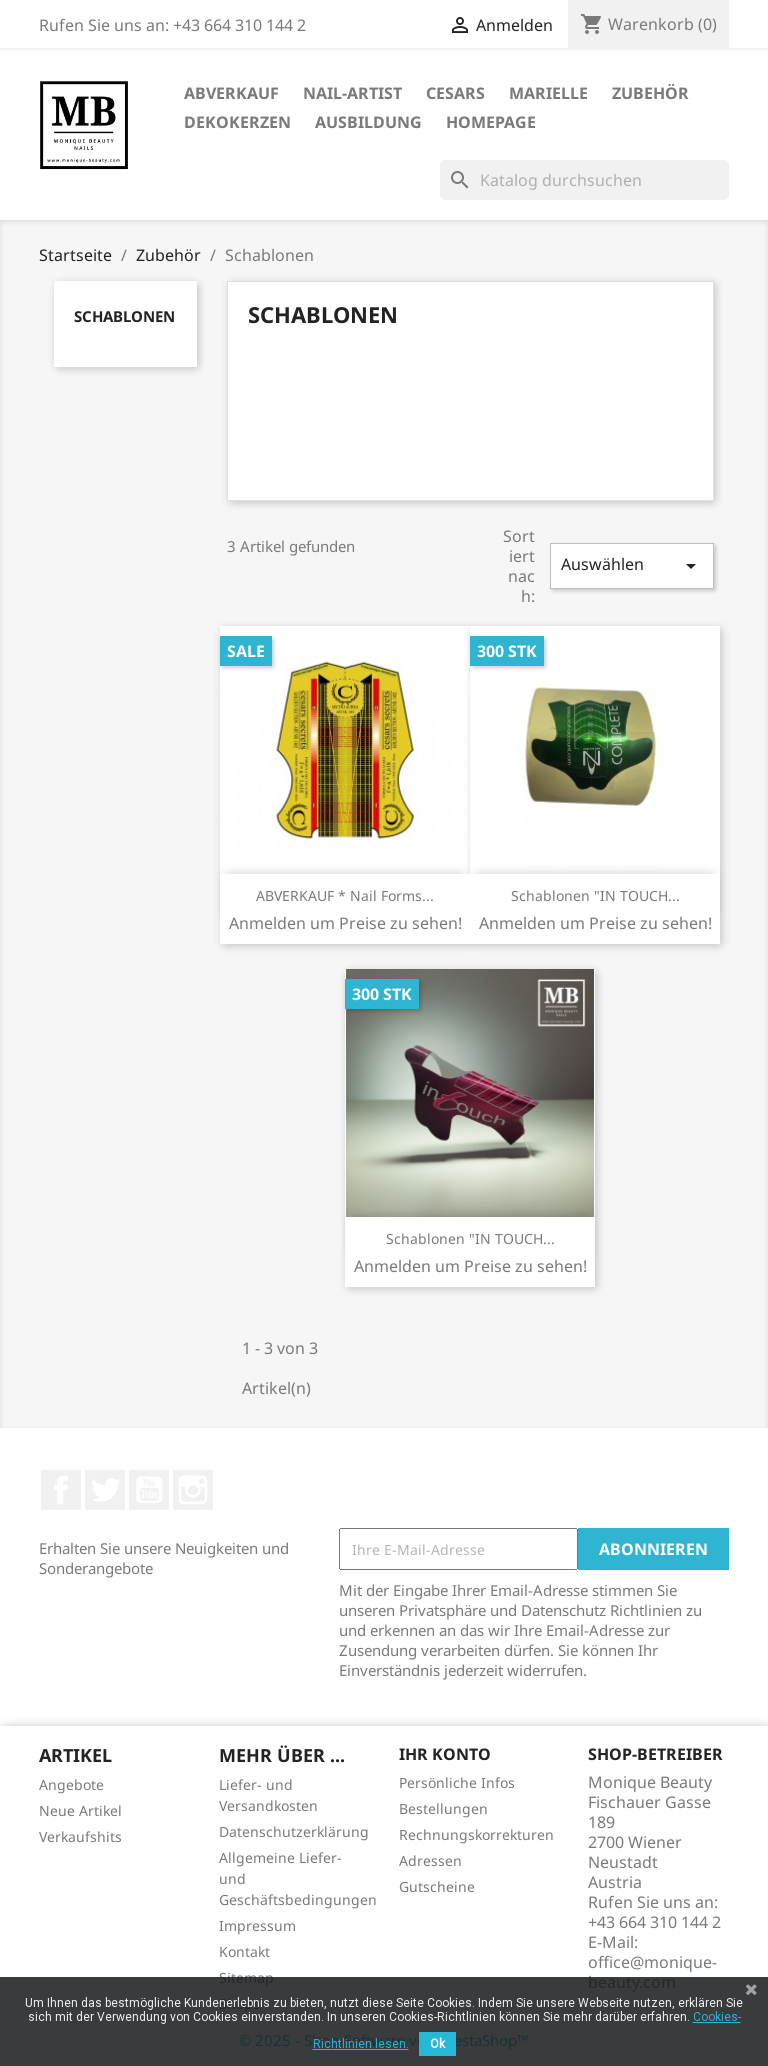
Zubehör (650, 93)
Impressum (257, 1925)
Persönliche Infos (457, 1782)
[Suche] (584, 180)
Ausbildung (368, 122)
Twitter (105, 1490)
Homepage (491, 122)
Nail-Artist (352, 93)
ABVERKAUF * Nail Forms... (345, 895)
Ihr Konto (445, 1754)
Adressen (430, 1860)
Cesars (455, 93)
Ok (437, 2044)
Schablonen (124, 316)
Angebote (71, 1784)
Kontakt (244, 1951)
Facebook (61, 1490)
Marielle (548, 93)
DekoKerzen (237, 122)
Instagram (193, 1490)
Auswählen (632, 565)
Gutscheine (437, 1886)
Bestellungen (443, 1808)
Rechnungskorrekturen (476, 1834)
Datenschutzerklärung (294, 1831)
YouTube (149, 1490)
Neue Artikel (80, 1810)
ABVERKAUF (231, 93)
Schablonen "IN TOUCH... (595, 895)
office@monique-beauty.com (652, 1972)
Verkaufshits (80, 1836)
